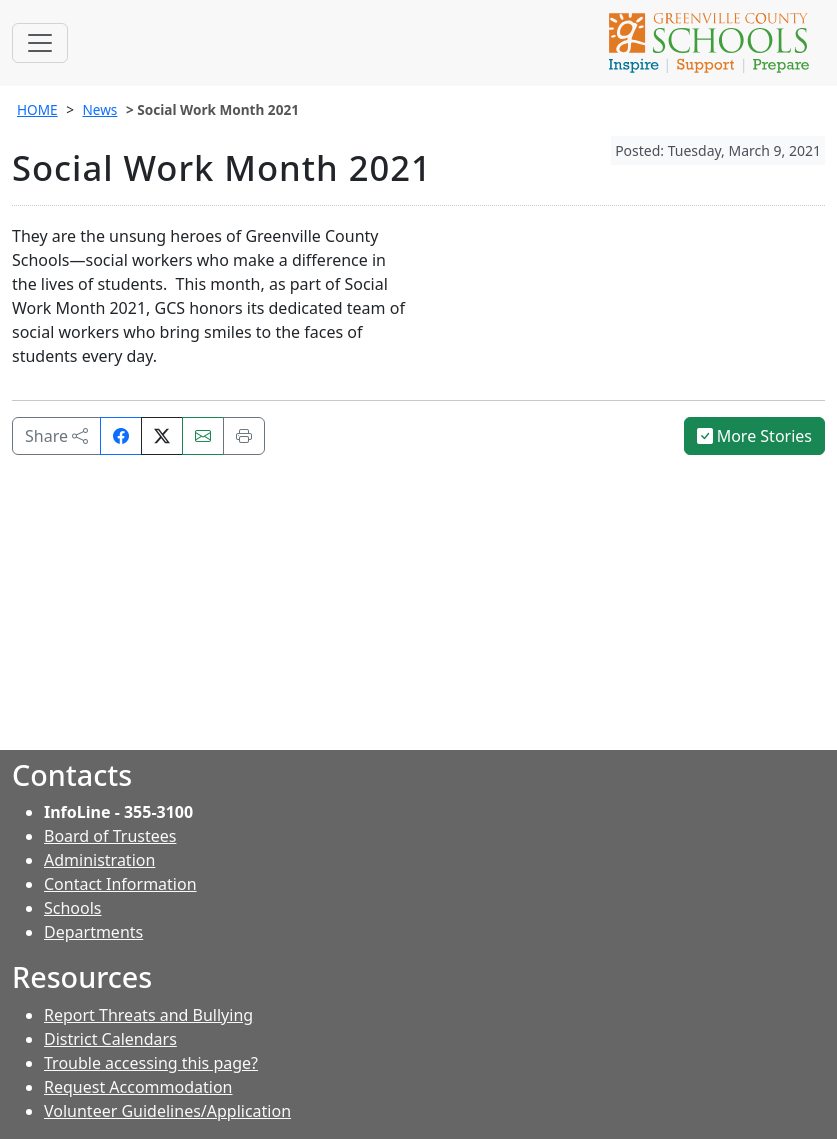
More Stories (755, 436)
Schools (73, 908)
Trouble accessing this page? (151, 1063)
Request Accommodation (138, 1087)
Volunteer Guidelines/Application (167, 1111)
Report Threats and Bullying (148, 1015)
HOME (37, 109)
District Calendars (110, 1039)
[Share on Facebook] (121, 436)
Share (56, 436)
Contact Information (120, 884)
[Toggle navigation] (40, 43)
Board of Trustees (110, 836)
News (99, 109)
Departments (93, 932)
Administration (99, 860)
